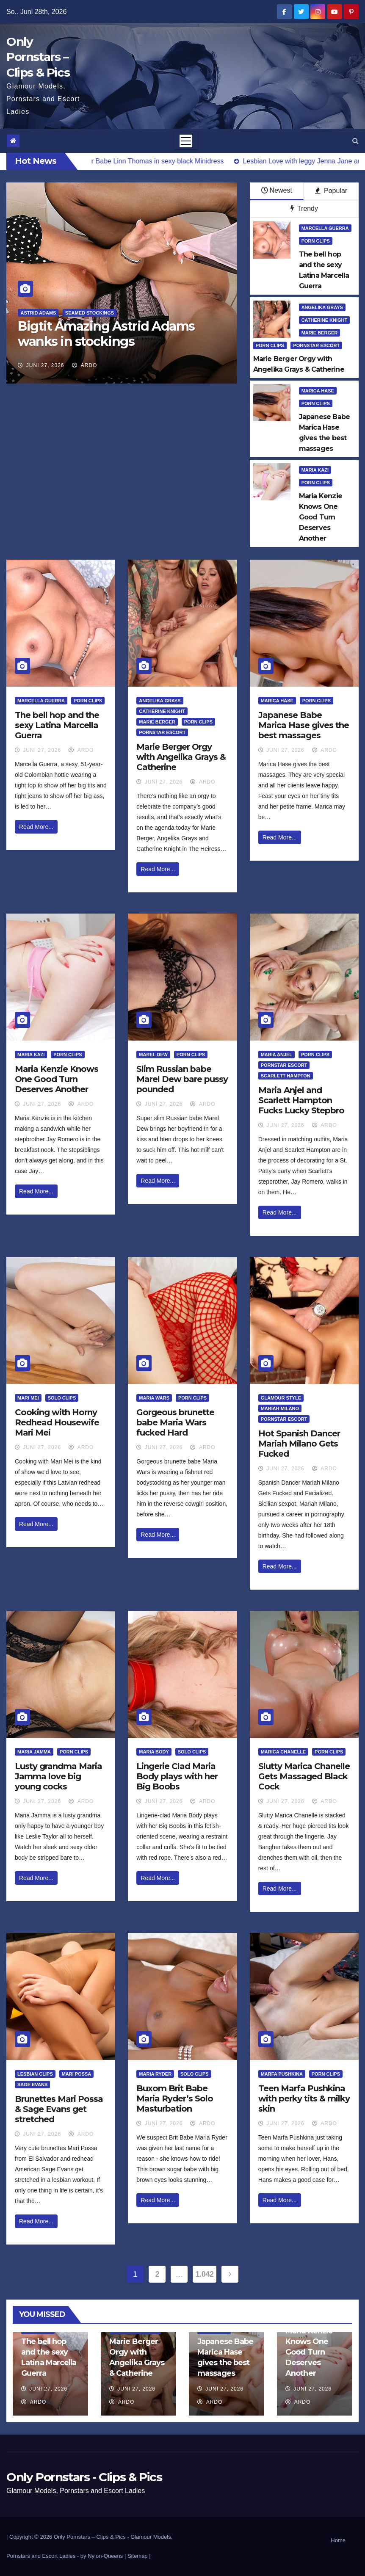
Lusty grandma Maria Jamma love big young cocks (58, 1776)
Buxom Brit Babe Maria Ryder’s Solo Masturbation (174, 2098)
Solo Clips (62, 1397)
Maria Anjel (276, 1054)
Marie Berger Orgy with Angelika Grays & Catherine (181, 757)
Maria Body (154, 1751)
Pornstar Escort (316, 345)
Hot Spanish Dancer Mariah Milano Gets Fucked (299, 1443)
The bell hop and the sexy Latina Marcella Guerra (57, 725)
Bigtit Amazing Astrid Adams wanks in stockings (106, 333)
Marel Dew (153, 1054)
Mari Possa (76, 2073)
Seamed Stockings (89, 312)
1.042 (204, 2274)
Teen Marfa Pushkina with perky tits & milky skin (304, 2098)
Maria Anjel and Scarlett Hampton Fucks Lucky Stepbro (301, 1100)
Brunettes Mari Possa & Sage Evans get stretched (59, 2109)
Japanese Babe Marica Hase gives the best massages (303, 725)
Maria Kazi (315, 469)
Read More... (36, 826)
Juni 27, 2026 (45, 365)
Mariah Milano (280, 1408)
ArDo (84, 365)
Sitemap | (139, 2556)
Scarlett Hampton (285, 1075)
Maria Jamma (34, 1751)
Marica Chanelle (283, 1751)
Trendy (304, 208)
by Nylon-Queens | (103, 2556)
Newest (276, 190)
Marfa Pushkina (282, 2073)
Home (338, 2540)
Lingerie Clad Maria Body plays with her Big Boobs (177, 1776)
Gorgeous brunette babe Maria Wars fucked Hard (175, 1422)
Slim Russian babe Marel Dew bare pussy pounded (182, 1079)
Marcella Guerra (325, 228)
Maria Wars (154, 1397)
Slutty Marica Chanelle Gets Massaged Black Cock (304, 1776)
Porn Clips (315, 240)
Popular (331, 190)
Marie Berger (319, 332)
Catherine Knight (324, 320)
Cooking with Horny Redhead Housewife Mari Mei (57, 1422)
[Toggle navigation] (186, 141)
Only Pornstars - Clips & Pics (84, 2477)
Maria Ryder (155, 2073)
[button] (355, 140)
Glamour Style (281, 1397)
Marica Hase (317, 390)
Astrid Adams (38, 312)
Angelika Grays (322, 307)
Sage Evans (32, 2084)
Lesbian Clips (35, 2073)
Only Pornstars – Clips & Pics (37, 57)
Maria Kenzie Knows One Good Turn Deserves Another (56, 1079)
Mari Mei (28, 1397)
